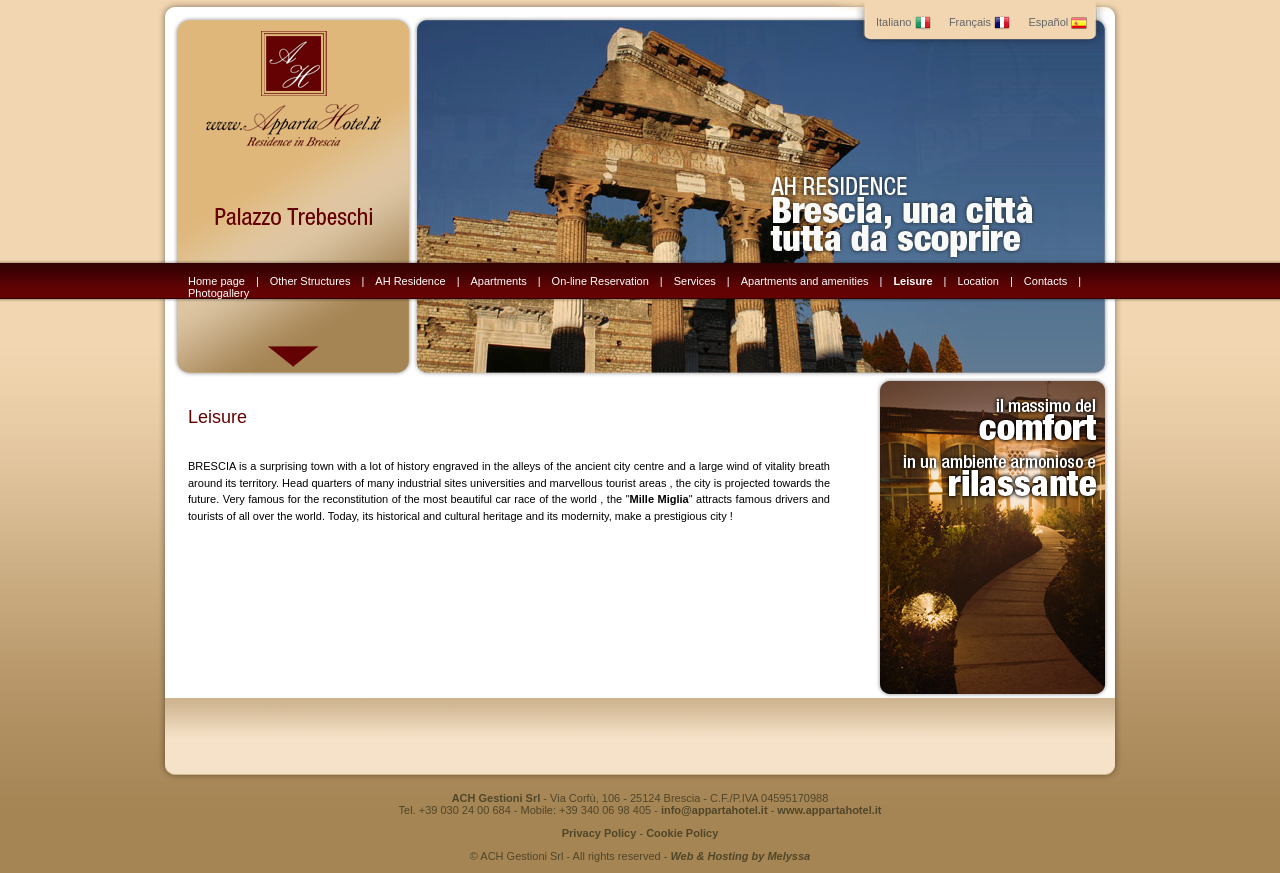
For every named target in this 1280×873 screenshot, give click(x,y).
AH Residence (410, 281)
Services (695, 281)
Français (979, 22)
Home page (216, 281)
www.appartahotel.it (829, 810)
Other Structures (310, 281)
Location (978, 281)
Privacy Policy (599, 833)
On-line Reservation (600, 281)
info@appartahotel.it (714, 810)
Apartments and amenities (805, 281)
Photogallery (218, 293)
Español (1057, 22)
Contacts (1045, 281)
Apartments (498, 281)
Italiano (903, 22)
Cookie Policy (682, 833)
